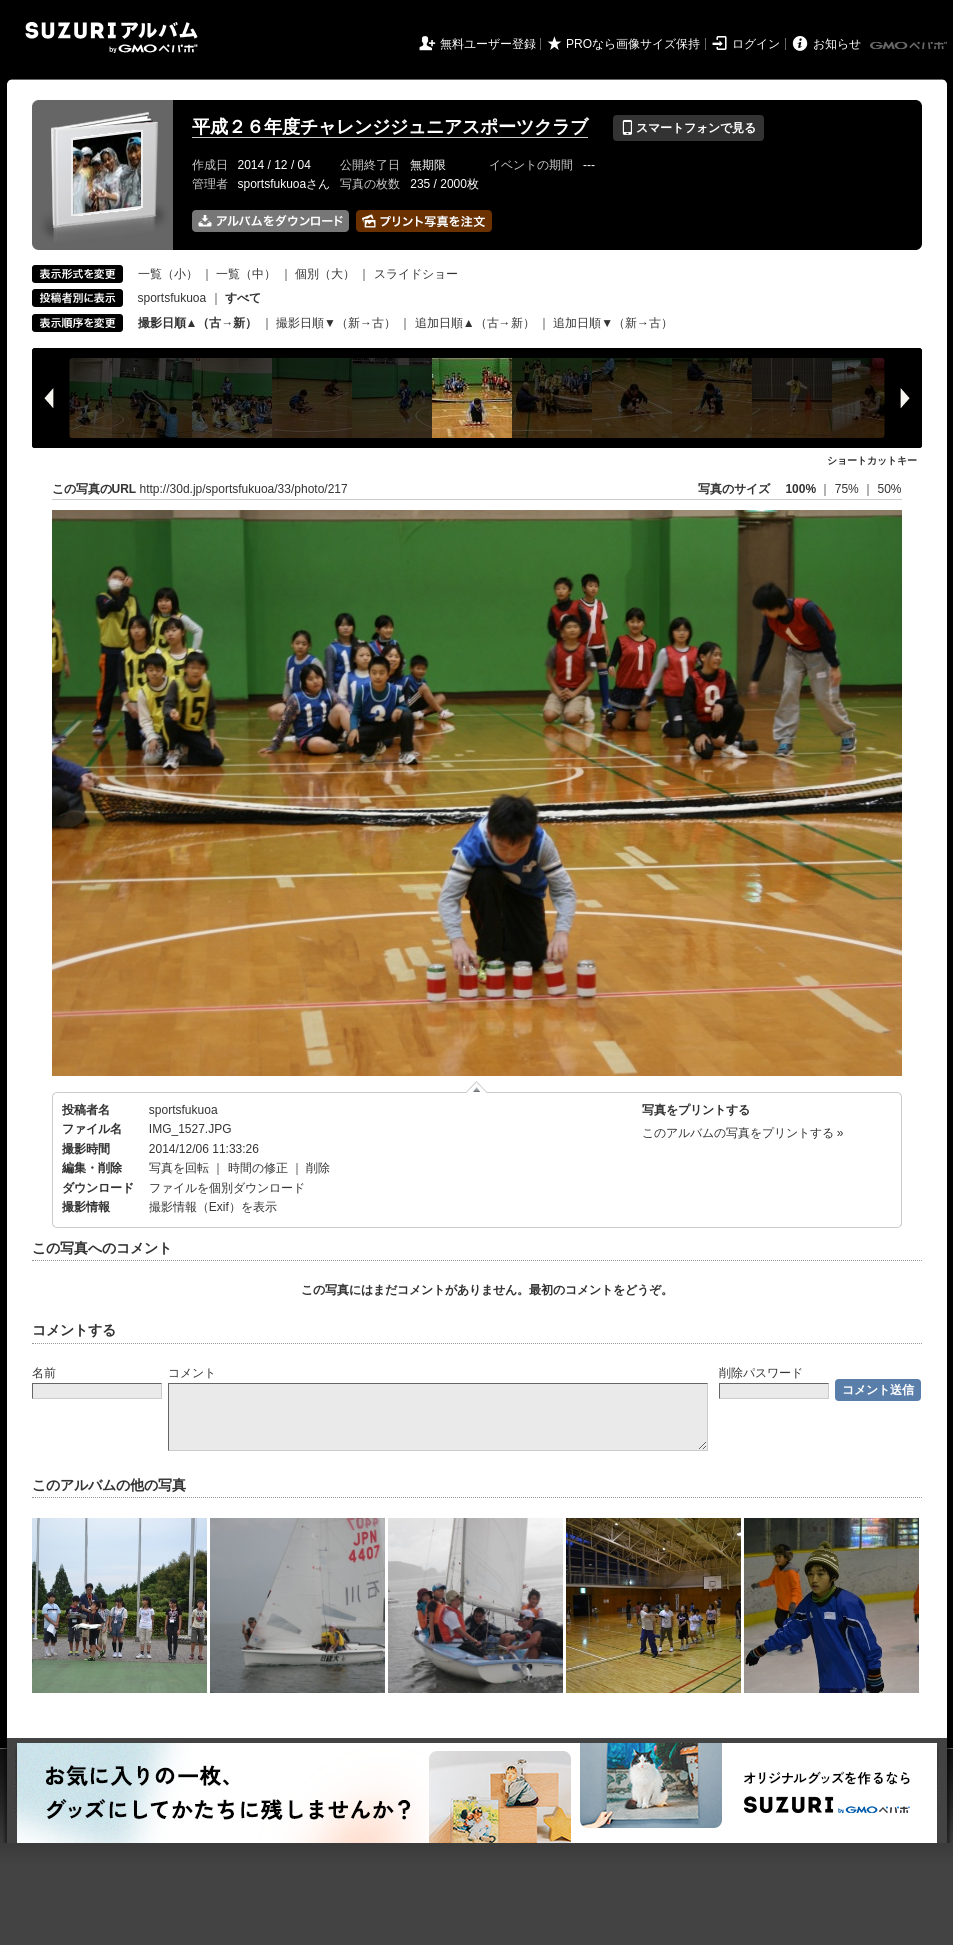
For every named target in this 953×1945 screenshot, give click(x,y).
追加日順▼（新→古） (613, 323)
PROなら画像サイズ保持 (633, 44)
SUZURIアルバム (111, 37)
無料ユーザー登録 (488, 44)
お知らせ (837, 44)
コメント (192, 1373)
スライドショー (416, 274)
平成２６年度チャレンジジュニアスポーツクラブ (390, 127)
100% (800, 489)
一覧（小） (168, 274)
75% (848, 489)
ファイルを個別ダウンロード (227, 1188)
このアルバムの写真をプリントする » (743, 1133)
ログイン (756, 44)
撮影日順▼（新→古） (336, 323)
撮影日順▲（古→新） (198, 323)
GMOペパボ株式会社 (910, 46)
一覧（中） (246, 274)
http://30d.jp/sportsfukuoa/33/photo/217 (244, 489)
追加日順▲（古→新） (475, 323)
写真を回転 (179, 1168)
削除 (318, 1168)
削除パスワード (761, 1373)
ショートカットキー (872, 460)
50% (889, 489)
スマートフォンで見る (688, 128)
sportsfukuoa (172, 298)
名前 (44, 1373)
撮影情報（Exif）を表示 (213, 1207)
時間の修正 (258, 1168)
